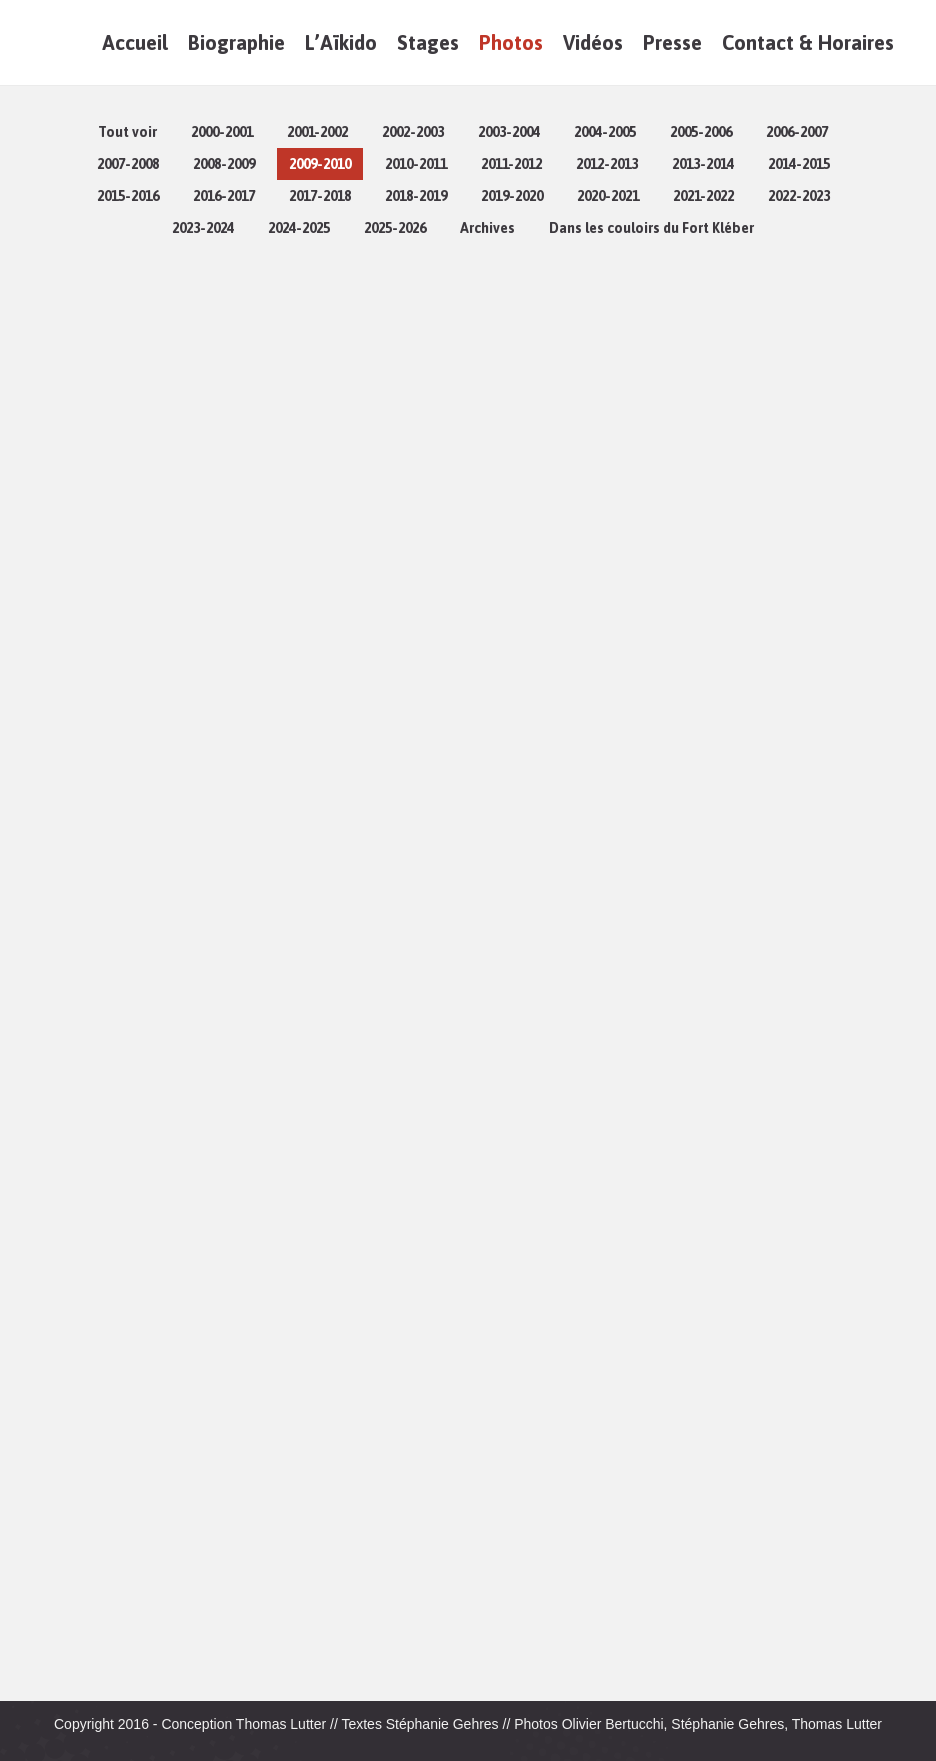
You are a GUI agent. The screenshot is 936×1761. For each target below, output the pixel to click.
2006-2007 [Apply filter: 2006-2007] (797, 132)
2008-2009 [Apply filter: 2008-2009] (224, 164)
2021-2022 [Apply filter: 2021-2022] (703, 196)
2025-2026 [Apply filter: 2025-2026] (395, 228)
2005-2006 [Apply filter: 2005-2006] (701, 132)
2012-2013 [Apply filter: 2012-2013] (607, 164)
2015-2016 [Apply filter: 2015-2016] (128, 196)
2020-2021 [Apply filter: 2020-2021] (608, 196)
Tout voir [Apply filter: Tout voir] (127, 132)
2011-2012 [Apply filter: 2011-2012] (511, 164)
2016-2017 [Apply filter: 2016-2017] (224, 196)
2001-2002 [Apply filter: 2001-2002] (317, 132)
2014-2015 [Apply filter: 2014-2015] (799, 164)
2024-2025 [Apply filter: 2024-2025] (299, 228)
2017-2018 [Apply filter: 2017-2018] (320, 196)
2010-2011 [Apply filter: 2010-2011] (416, 164)
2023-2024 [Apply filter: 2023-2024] (203, 228)
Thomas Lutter (281, 1724)
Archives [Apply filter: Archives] (487, 228)
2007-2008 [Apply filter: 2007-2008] (128, 164)
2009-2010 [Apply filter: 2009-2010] (320, 164)
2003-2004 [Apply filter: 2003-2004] (509, 132)
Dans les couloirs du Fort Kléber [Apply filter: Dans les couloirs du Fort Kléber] (651, 228)
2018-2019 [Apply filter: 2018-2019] (416, 196)
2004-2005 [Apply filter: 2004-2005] (605, 132)
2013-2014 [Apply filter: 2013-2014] (703, 164)
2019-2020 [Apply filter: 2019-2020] (512, 196)
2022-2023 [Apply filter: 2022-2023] (799, 196)
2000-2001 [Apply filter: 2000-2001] (222, 132)
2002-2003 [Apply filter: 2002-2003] (413, 132)
